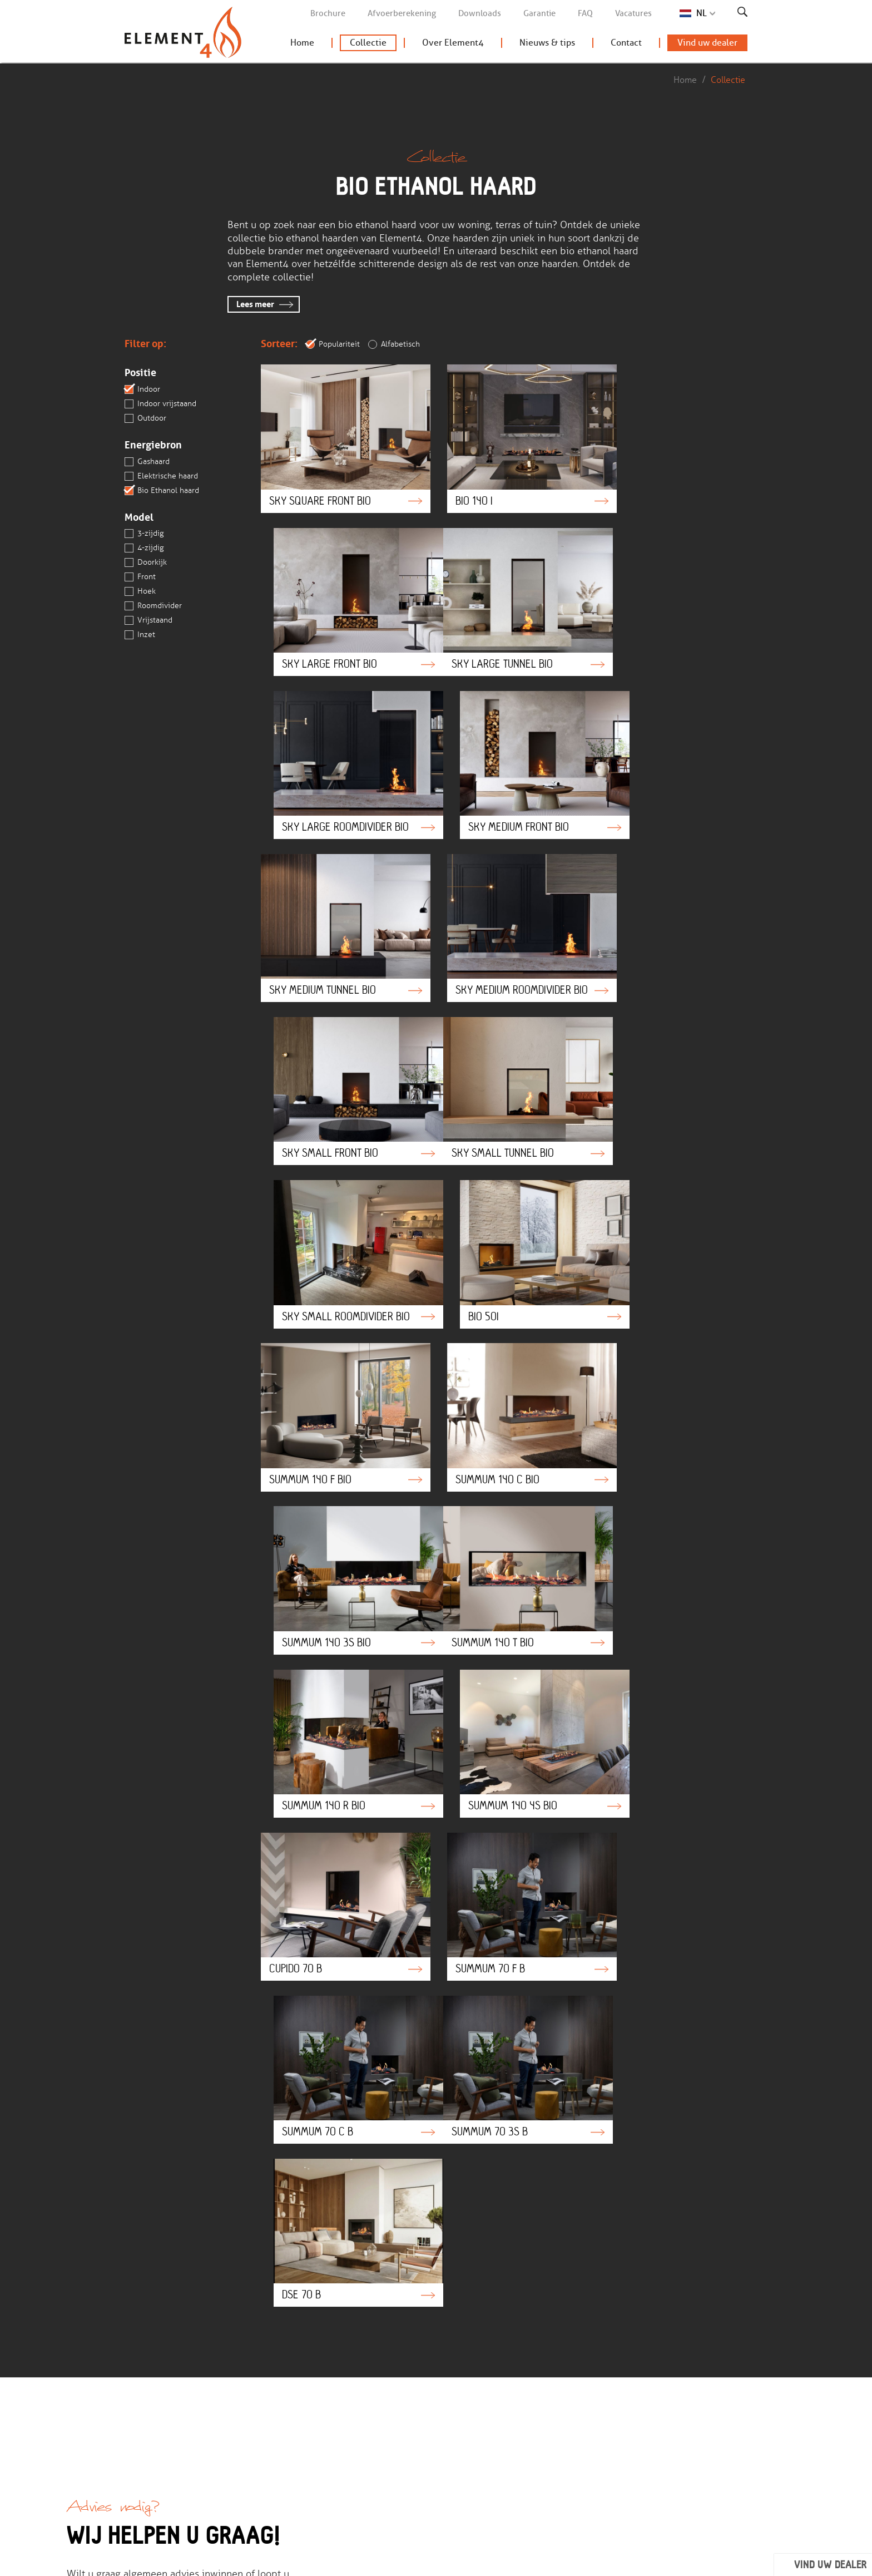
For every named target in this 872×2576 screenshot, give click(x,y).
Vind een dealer (391, 2445)
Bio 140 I (504, 432)
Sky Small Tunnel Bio (336, 916)
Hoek (140, 592)
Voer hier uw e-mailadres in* (458, 2256)
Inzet (140, 635)
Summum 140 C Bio (504, 1074)
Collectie (368, 45)
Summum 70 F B (504, 1377)
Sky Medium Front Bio (671, 589)
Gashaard (147, 461)
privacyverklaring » (444, 2329)
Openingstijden (498, 2445)
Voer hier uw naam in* (444, 2213)
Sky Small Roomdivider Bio (504, 916)
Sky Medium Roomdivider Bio (504, 753)
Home (302, 45)
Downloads (479, 13)
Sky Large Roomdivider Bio (504, 589)
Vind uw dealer (707, 45)
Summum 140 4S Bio (671, 1225)
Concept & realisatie (660, 2561)
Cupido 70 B (336, 1377)
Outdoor (145, 418)
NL (701, 13)
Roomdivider (153, 606)
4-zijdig (144, 548)
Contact (626, 45)
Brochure (327, 13)
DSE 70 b (504, 1528)
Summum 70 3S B (336, 1528)
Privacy (368, 2561)
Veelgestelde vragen (293, 2415)
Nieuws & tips (547, 45)
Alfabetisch (394, 344)
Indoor (142, 389)
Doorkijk (146, 563)
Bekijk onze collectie (399, 2415)
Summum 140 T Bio (336, 1225)
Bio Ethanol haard (162, 490)
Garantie (539, 13)
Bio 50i (671, 916)
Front (140, 577)
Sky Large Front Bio (671, 432)
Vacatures (633, 13)
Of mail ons (105, 1988)
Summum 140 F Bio (336, 1074)
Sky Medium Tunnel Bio (336, 753)
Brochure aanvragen (400, 2430)
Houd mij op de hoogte (641, 2350)
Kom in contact (283, 2430)
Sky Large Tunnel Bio (336, 589)
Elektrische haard (161, 476)
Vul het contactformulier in (143, 1961)
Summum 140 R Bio (504, 1225)
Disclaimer (323, 2561)
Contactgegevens (501, 2430)
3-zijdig (144, 534)
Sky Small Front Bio (671, 753)
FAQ (585, 13)
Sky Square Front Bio (336, 432)
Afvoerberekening (402, 13)
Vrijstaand (148, 620)
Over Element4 (453, 45)
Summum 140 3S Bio (671, 1074)
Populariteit (333, 344)
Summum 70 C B (671, 1377)
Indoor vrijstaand (160, 403)
